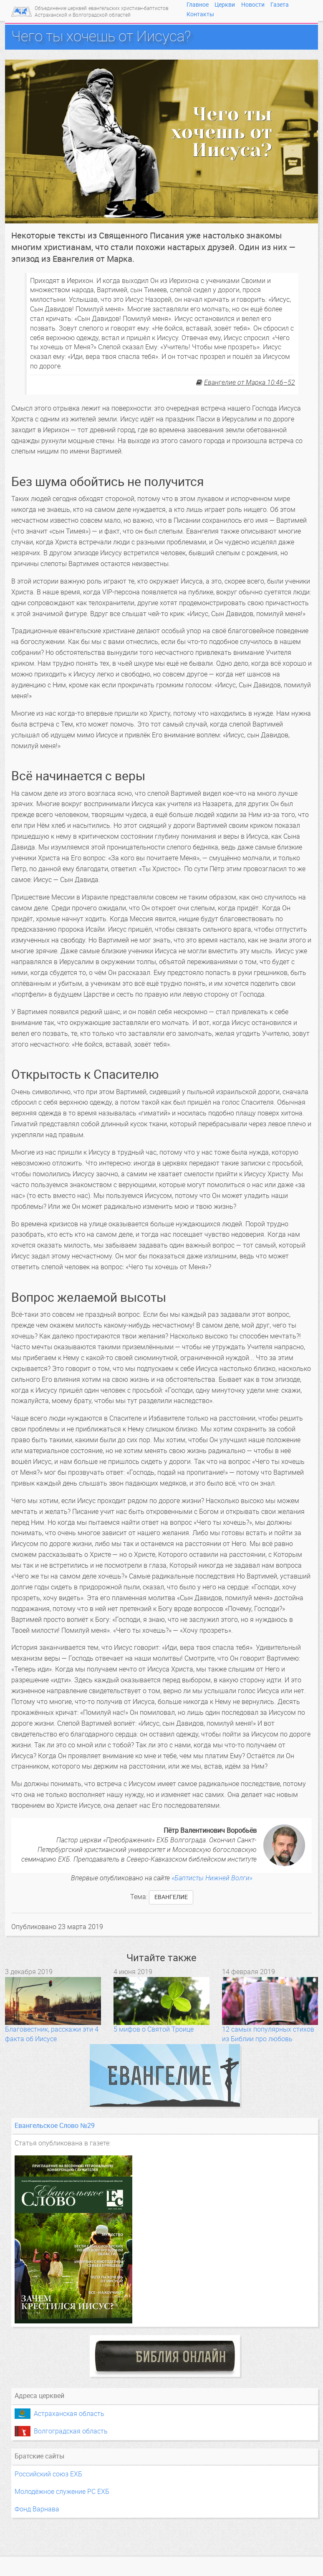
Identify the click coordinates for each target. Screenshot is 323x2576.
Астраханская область (69, 2414)
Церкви (224, 4)
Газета (279, 4)
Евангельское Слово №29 (55, 2126)
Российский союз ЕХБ (48, 2474)
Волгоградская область (71, 2431)
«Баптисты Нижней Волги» (212, 1878)
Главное (198, 4)
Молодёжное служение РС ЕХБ (62, 2492)
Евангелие (171, 1897)
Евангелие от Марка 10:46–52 (249, 382)
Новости (253, 4)
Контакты (200, 14)
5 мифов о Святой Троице (154, 2029)
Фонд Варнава (37, 2509)
